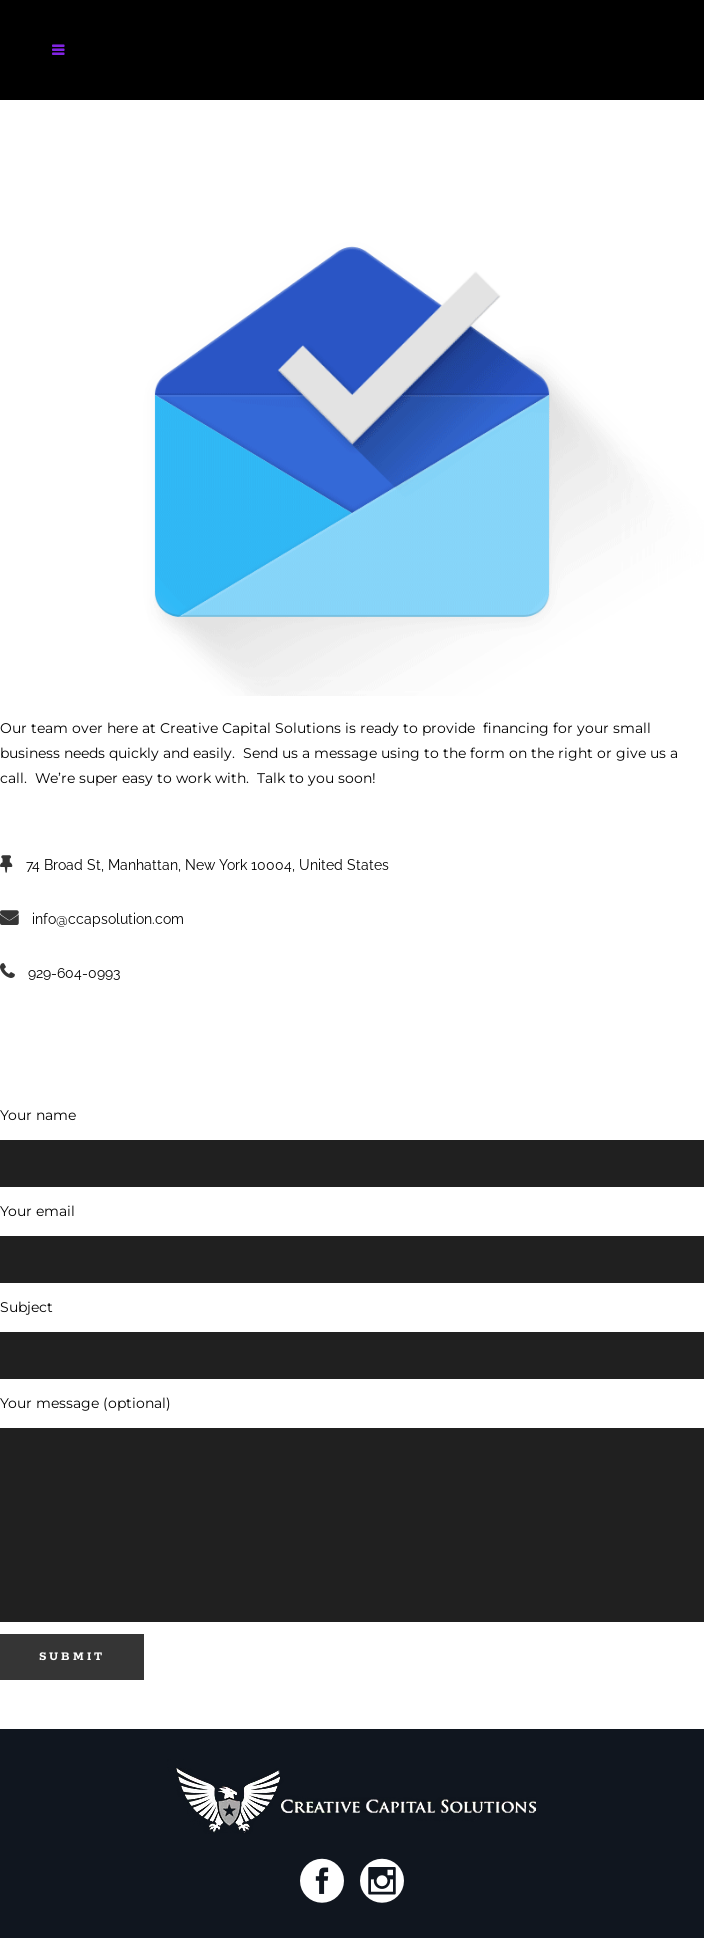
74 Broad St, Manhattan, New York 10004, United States (207, 865)
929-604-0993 (74, 973)
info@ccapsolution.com (108, 919)
